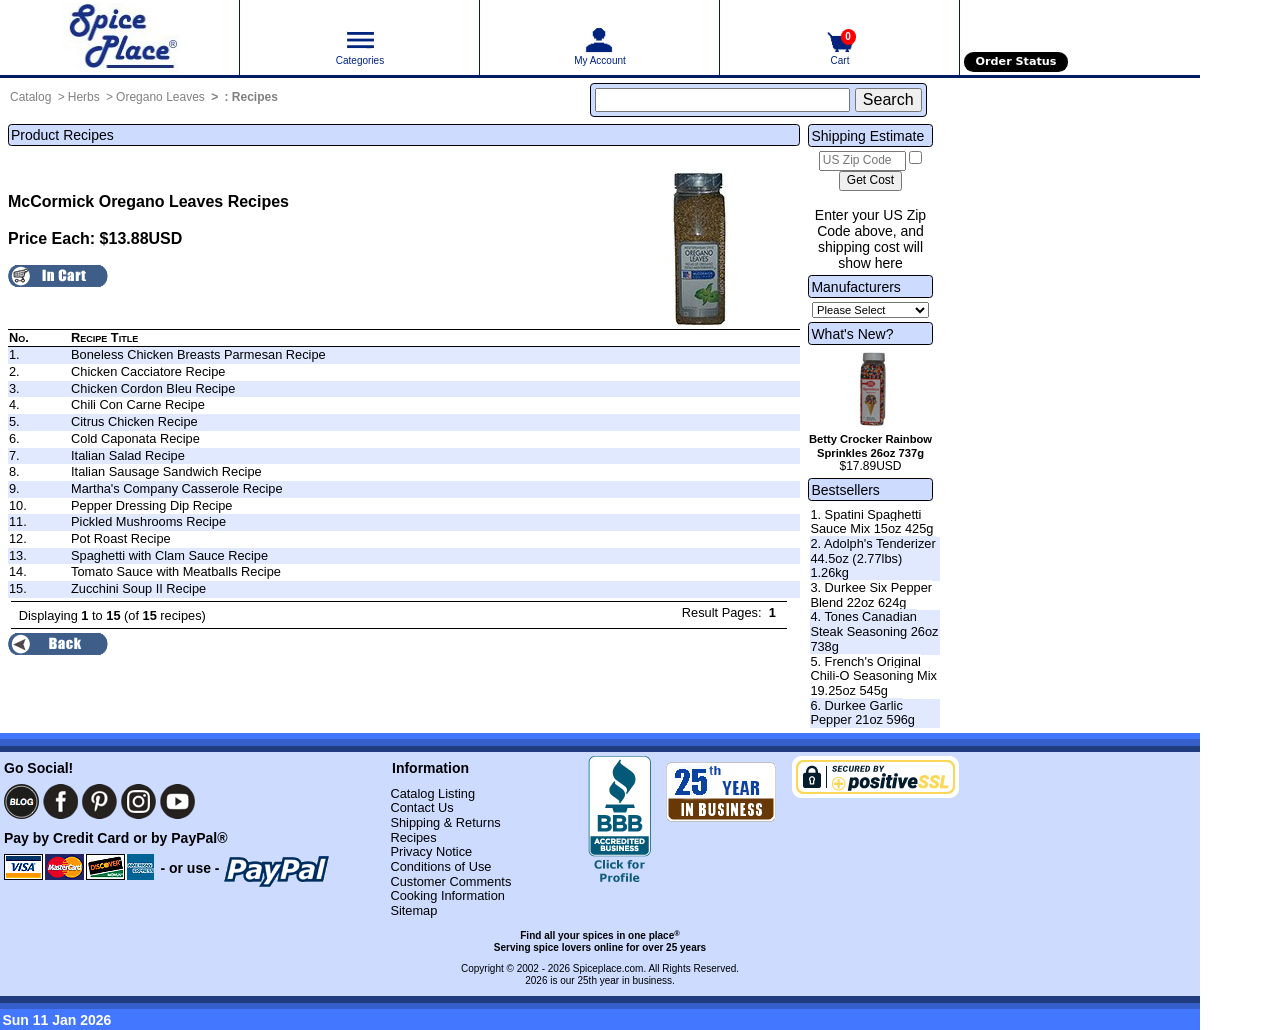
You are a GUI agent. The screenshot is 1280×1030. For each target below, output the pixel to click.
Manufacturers (855, 287)
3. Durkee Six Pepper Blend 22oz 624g (871, 595)
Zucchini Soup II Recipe (138, 588)
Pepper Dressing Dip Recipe (151, 505)
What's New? (852, 334)
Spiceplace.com (608, 968)
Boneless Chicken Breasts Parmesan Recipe (198, 354)
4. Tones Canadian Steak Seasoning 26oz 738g (874, 631)
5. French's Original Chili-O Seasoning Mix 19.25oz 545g (873, 676)
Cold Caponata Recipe (135, 438)
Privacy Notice (431, 851)
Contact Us (421, 807)
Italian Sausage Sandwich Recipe (166, 471)
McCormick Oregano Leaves (115, 201)
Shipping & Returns (445, 822)
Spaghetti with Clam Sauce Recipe (169, 555)
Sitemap (413, 910)
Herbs (84, 97)
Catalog (30, 97)
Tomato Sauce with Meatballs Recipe (176, 571)
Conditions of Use (440, 866)
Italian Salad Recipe (128, 455)
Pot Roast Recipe (121, 538)
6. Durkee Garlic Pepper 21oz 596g (862, 713)
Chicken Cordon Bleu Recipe (153, 388)
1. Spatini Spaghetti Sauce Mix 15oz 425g (871, 522)
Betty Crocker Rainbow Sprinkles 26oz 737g (870, 446)
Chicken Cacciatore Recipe (148, 371)
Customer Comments (450, 881)
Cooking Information (447, 895)
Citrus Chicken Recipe (134, 421)
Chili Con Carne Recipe (138, 404)
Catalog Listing (432, 793)
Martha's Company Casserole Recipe (177, 488)
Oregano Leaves (160, 97)
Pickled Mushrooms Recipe (148, 521)
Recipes (255, 97)
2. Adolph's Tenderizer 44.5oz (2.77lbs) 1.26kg (872, 558)
